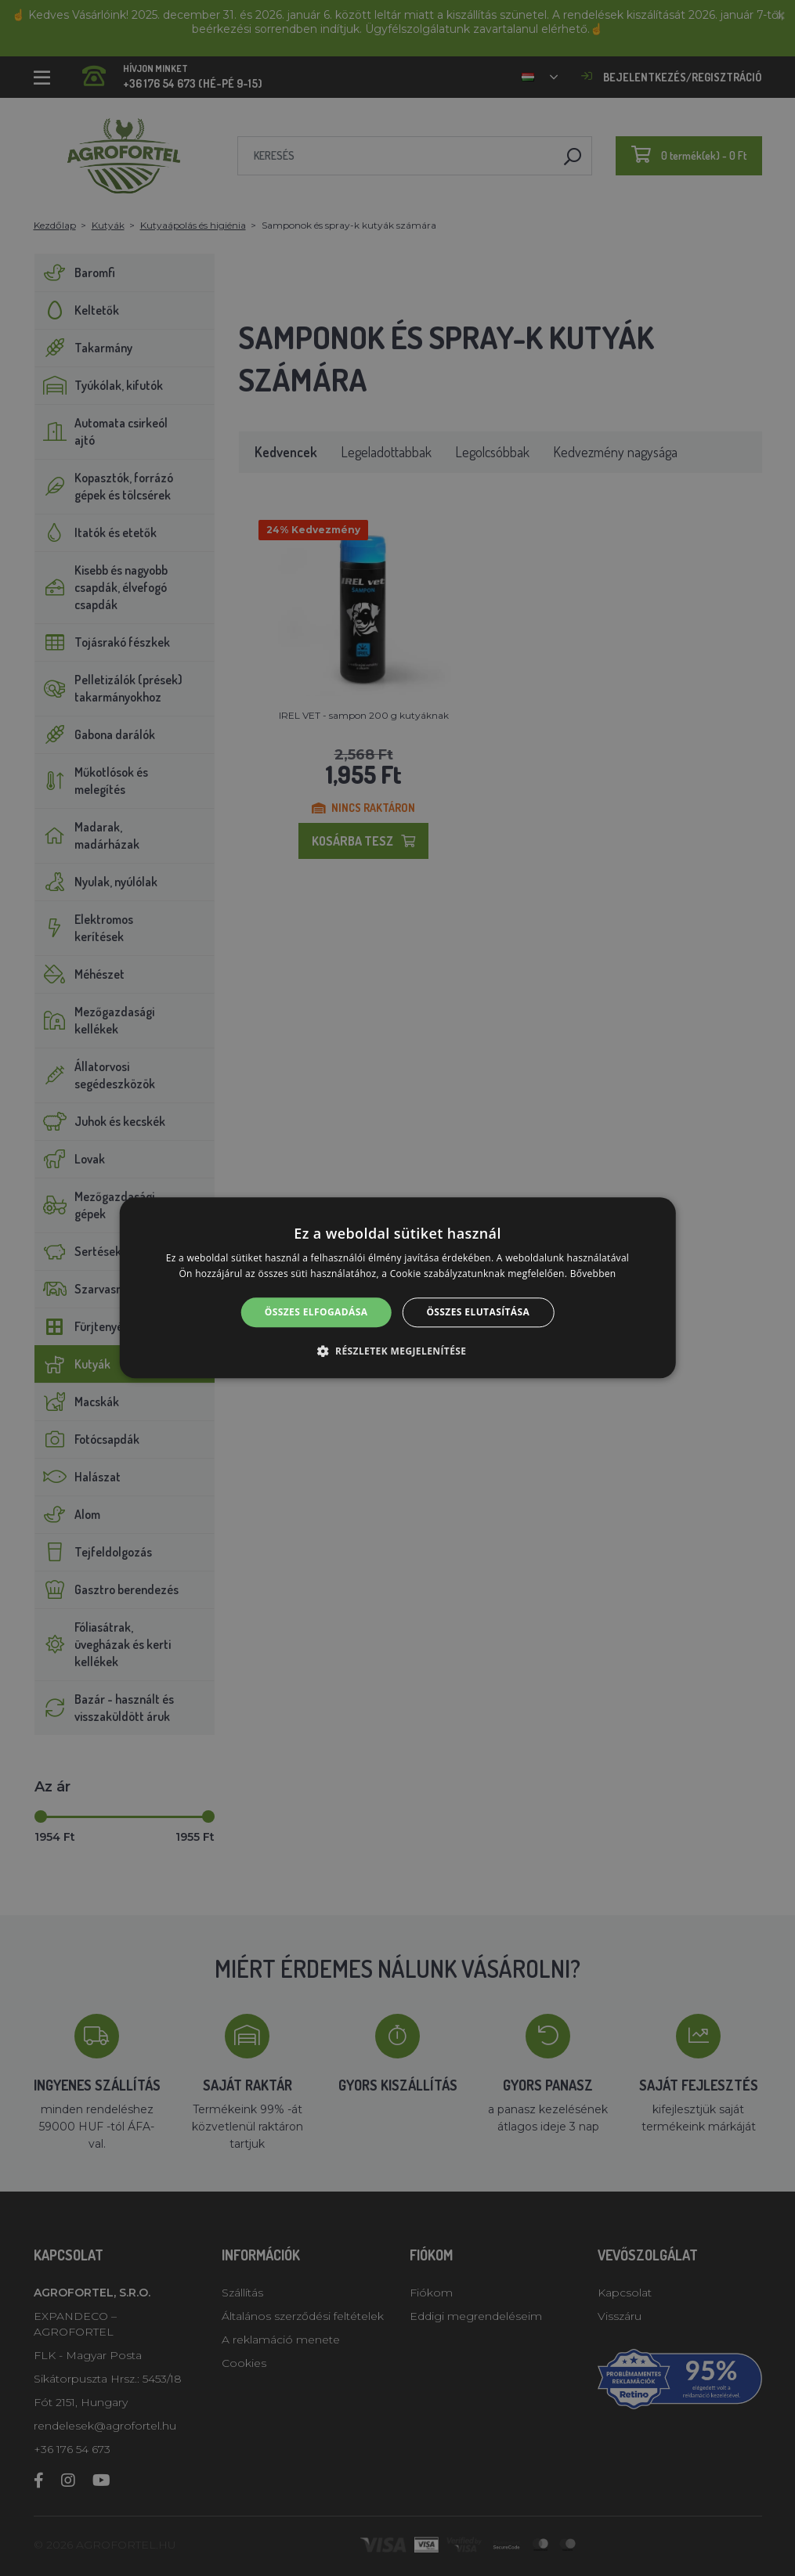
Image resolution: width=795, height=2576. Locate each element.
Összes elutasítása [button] (477, 1312)
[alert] (397, 1288)
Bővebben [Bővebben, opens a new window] (593, 1274)
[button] (398, 1351)
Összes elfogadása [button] (316, 1312)
